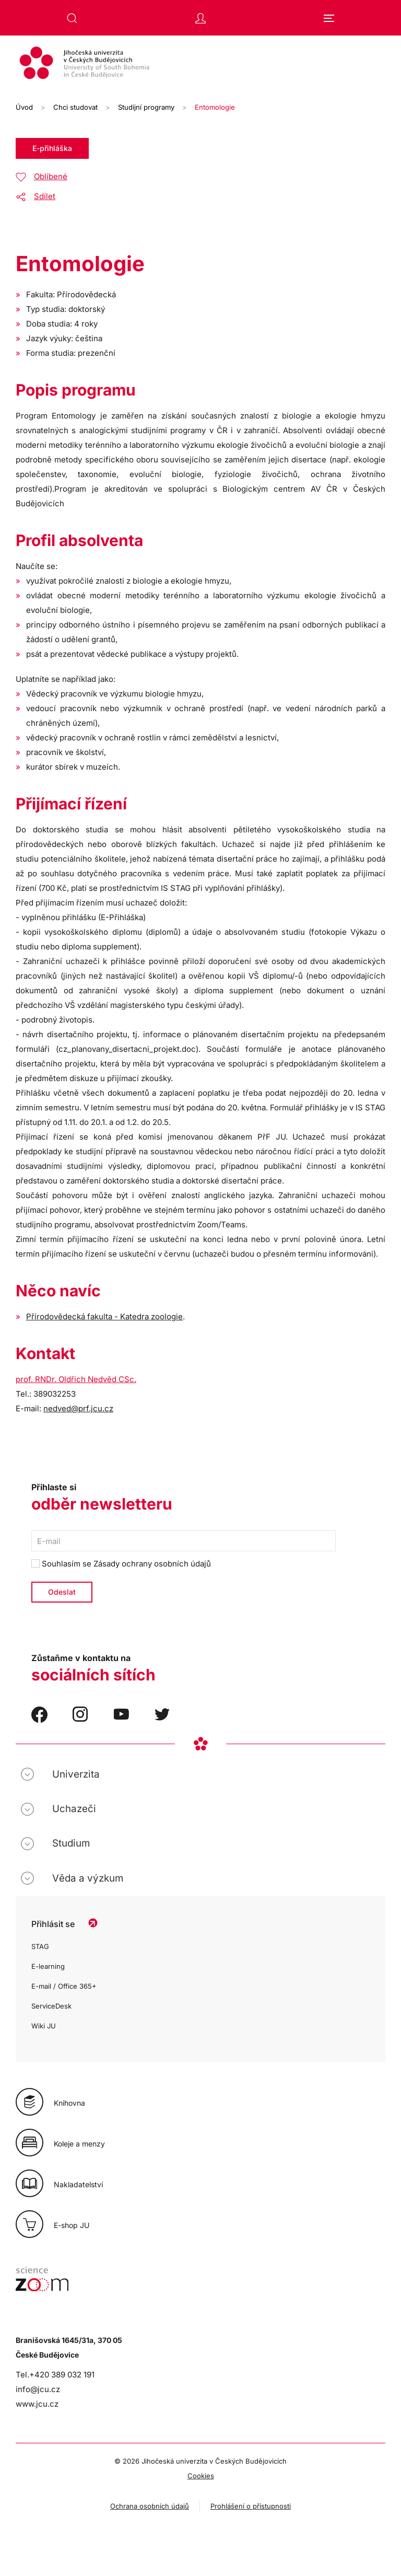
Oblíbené (50, 176)
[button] (72, 18)
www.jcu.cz (37, 2404)
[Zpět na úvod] (200, 64)
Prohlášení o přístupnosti (250, 2506)
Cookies (200, 2475)
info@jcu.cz (38, 2389)
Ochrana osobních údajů (149, 2506)
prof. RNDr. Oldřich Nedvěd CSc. (76, 1379)
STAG (40, 1946)
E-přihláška (52, 148)
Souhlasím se (121, 1564)
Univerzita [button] (76, 1774)
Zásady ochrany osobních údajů (152, 1564)
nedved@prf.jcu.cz (78, 1408)
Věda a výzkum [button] (87, 1878)
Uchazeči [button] (74, 1809)
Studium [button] (71, 1843)
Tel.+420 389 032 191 (55, 2375)
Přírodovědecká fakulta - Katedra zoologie (104, 1316)
